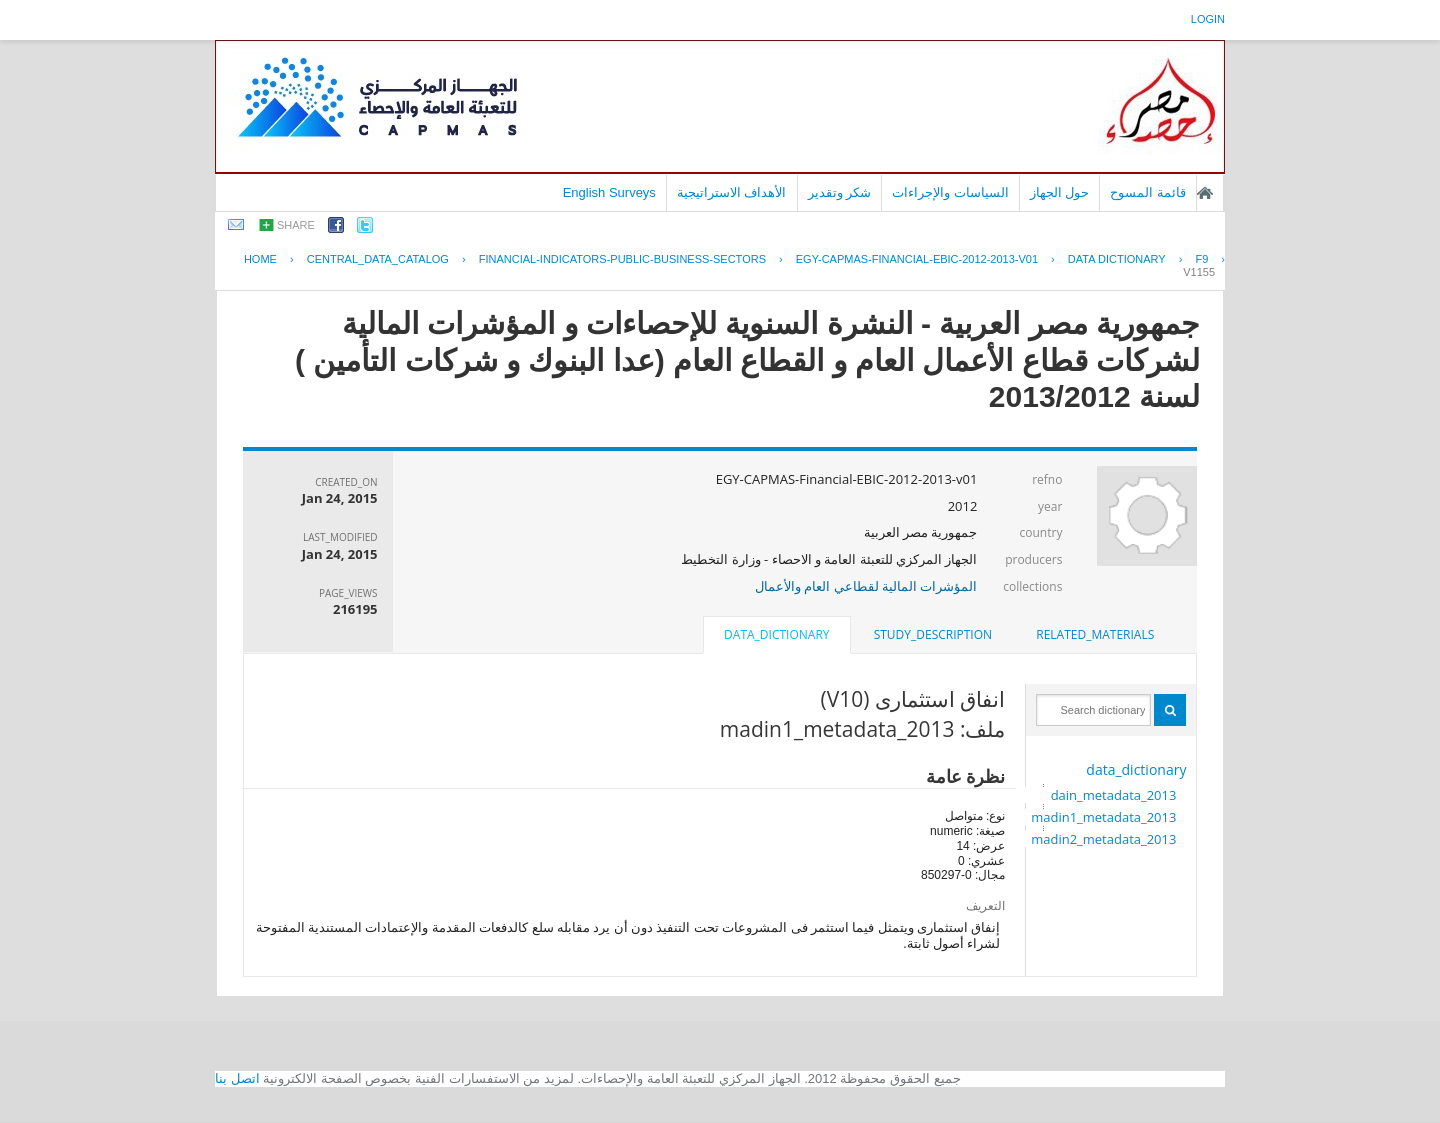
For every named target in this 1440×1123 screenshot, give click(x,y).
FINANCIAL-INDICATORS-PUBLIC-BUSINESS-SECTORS (622, 259)
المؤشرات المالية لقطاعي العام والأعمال (866, 586)
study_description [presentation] (933, 634)
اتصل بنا (237, 1078)
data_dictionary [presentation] (776, 634)
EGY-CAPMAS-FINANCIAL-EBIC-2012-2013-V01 (917, 259)
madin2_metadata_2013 (1103, 839)
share (296, 225)
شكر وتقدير (840, 192)
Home (260, 259)
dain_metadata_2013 (1114, 795)
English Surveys (609, 192)
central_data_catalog (378, 259)
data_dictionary (1136, 769)
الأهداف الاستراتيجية (732, 192)
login (1208, 19)
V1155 (1199, 272)
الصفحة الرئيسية (1205, 193)
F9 (1201, 259)
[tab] (1095, 635)
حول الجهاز (1060, 192)
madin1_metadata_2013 (1103, 817)
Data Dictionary (1117, 259)
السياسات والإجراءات (950, 192)
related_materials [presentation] (1095, 634)
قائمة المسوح (1148, 192)
